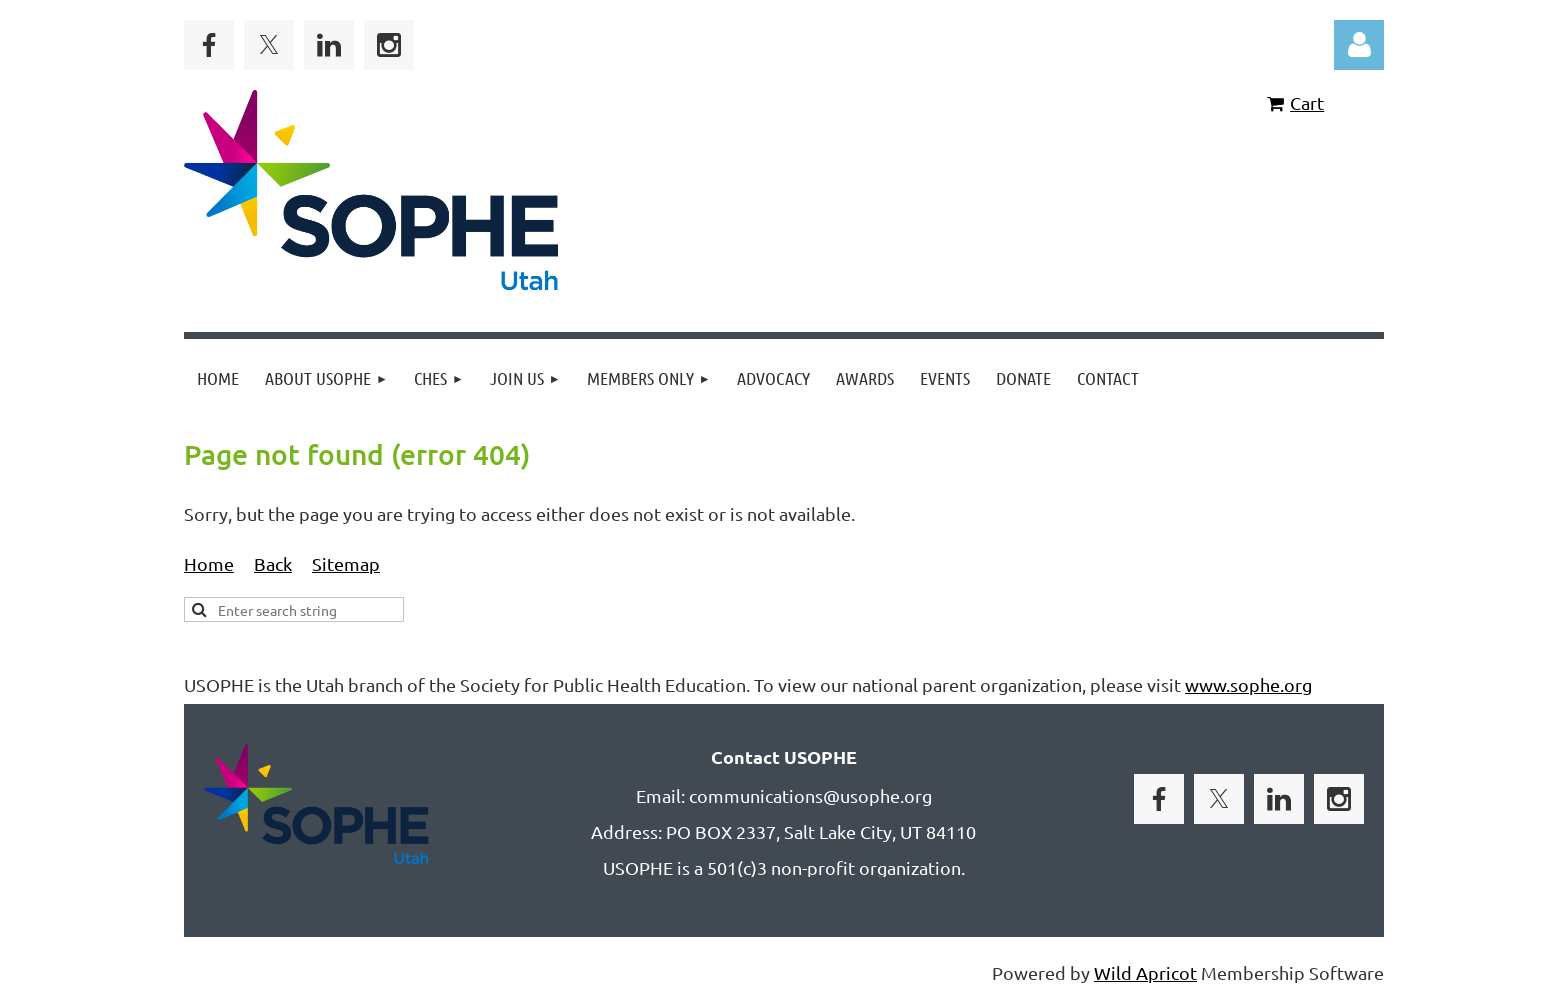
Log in (1359, 45)
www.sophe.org (1248, 684)
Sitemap (346, 563)
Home (209, 563)
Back (273, 563)
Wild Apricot (1145, 972)
